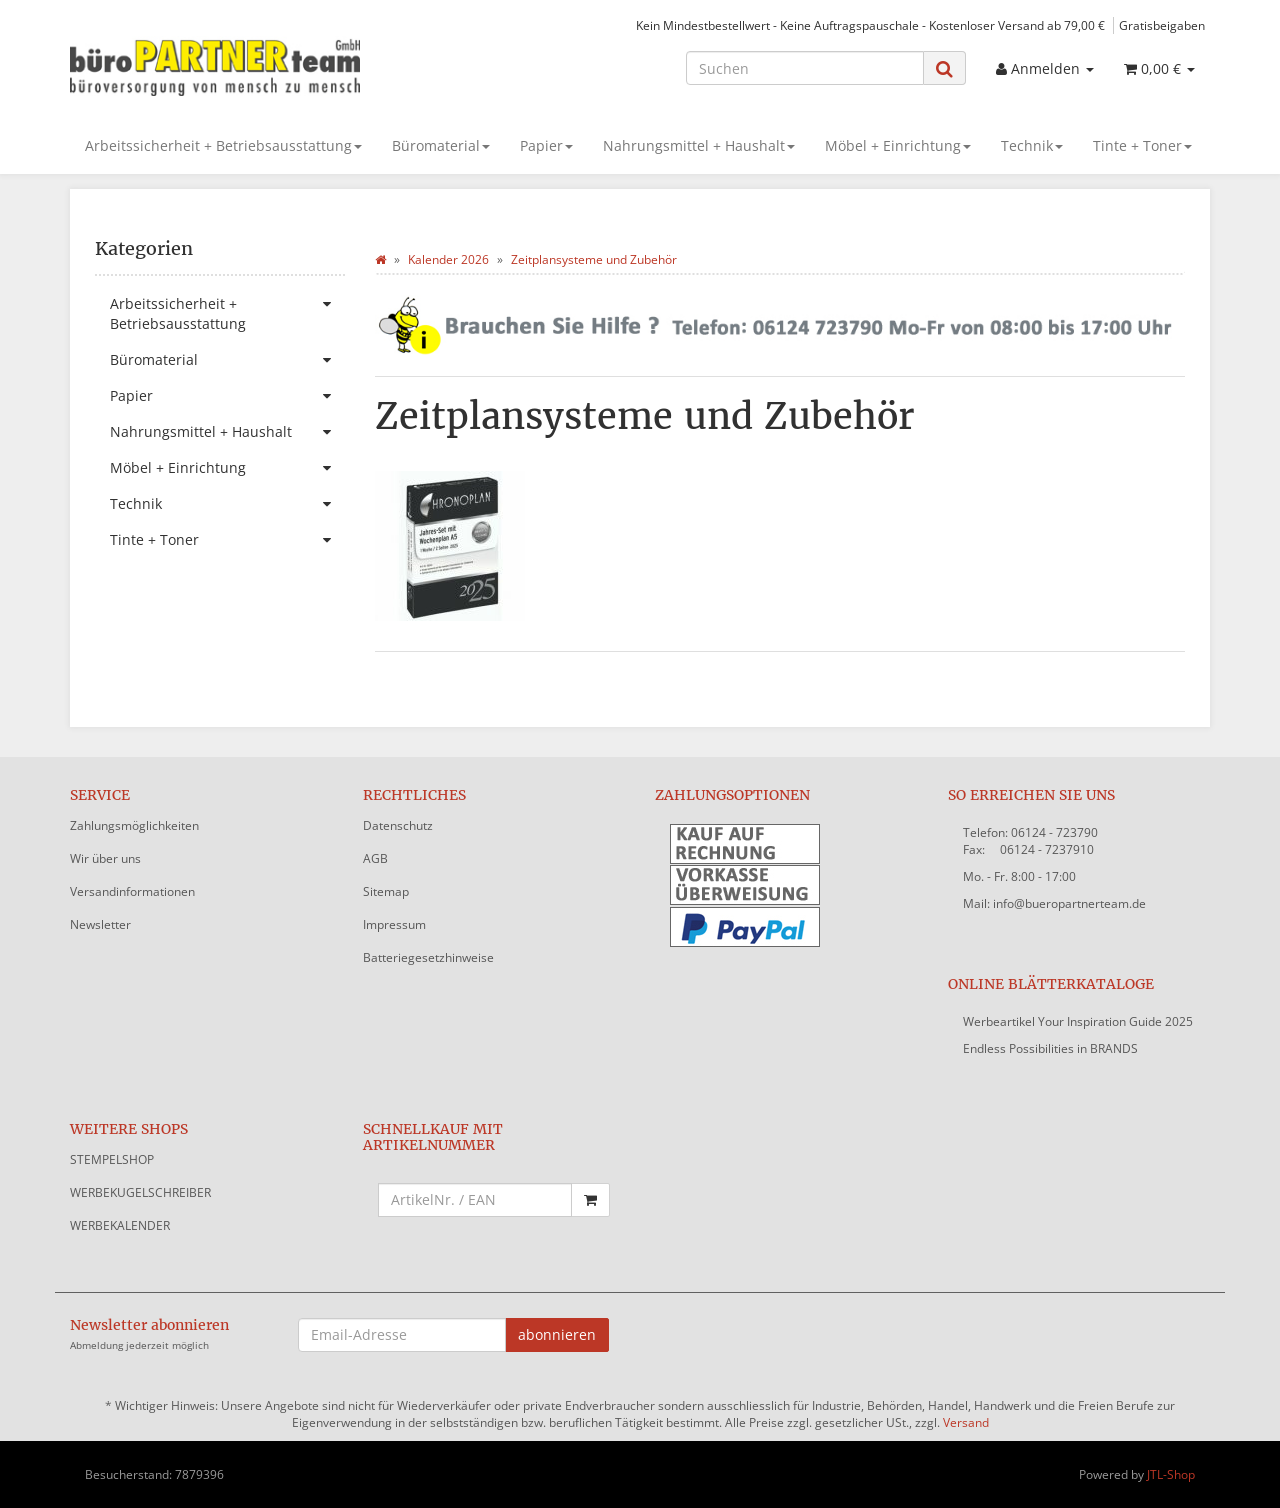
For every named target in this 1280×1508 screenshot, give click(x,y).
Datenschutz (398, 825)
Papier (546, 145)
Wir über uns (105, 858)
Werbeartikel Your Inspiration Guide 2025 (1078, 1021)
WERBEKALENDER (120, 1225)
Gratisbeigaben (1162, 25)
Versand (966, 1422)
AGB (375, 858)
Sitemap (386, 891)
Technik (1032, 145)
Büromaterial (441, 145)
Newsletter (100, 924)
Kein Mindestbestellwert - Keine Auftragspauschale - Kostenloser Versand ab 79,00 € (870, 25)
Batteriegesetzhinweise (428, 957)
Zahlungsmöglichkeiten (134, 825)
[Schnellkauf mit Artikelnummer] (475, 1200)
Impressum (394, 924)
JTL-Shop (1171, 1474)
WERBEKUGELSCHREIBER (140, 1192)
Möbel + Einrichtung (898, 145)
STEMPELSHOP (112, 1159)
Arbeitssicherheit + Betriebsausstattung (223, 145)
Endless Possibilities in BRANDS (1050, 1048)
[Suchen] (805, 68)
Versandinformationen (132, 891)
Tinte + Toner (1142, 145)
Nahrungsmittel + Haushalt (699, 145)
